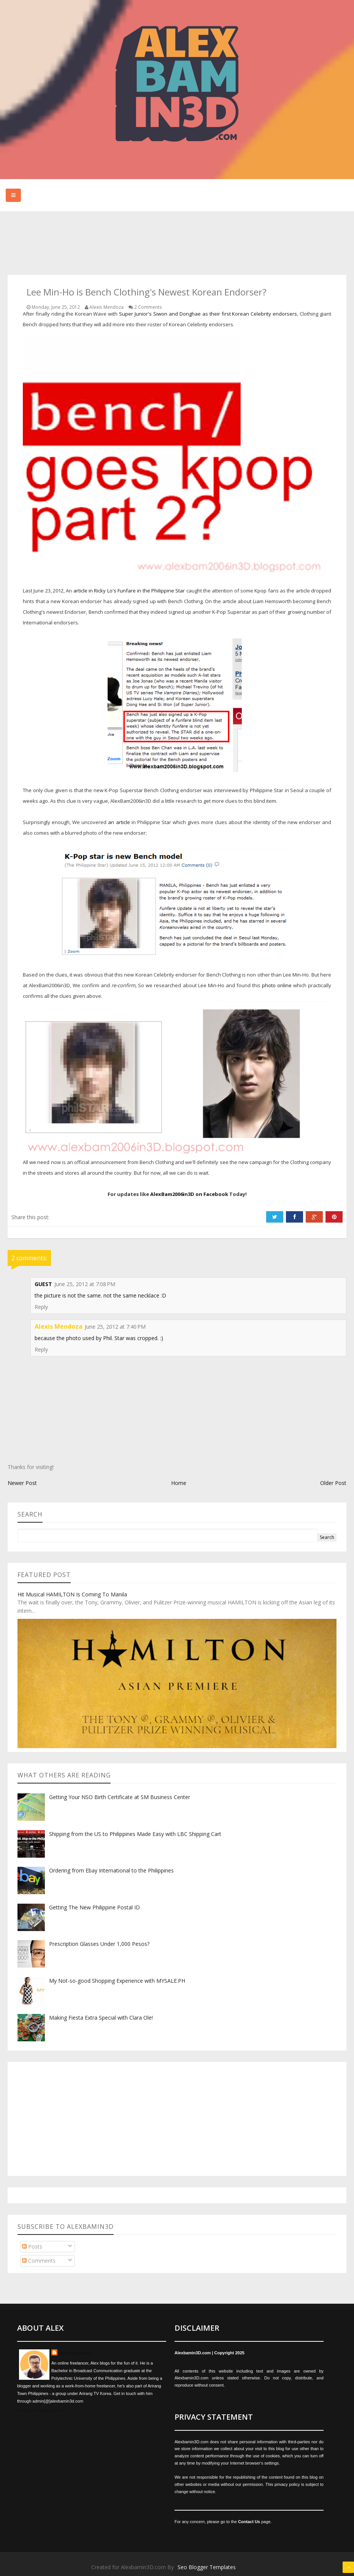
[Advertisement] (146, 244)
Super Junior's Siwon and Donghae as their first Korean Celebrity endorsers (208, 313)
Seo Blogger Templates (207, 2567)
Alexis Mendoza (59, 1326)
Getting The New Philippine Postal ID (94, 1907)
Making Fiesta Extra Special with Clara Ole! (101, 2017)
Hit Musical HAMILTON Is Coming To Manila (72, 1594)
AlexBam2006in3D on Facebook (189, 1194)
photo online (277, 985)
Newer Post (22, 1483)
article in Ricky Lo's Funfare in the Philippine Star (129, 590)
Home (178, 1483)
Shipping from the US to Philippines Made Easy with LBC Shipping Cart (135, 1834)
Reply (41, 1306)
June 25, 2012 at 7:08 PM (84, 1284)
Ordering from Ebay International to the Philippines (111, 1870)
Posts (32, 2246)
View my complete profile (40, 2410)
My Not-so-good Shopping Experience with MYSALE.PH (117, 1980)
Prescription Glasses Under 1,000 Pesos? (99, 1943)
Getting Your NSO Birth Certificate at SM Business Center (119, 1797)
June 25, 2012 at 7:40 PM (115, 1326)
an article (119, 822)
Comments (39, 2260)
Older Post (333, 1483)
